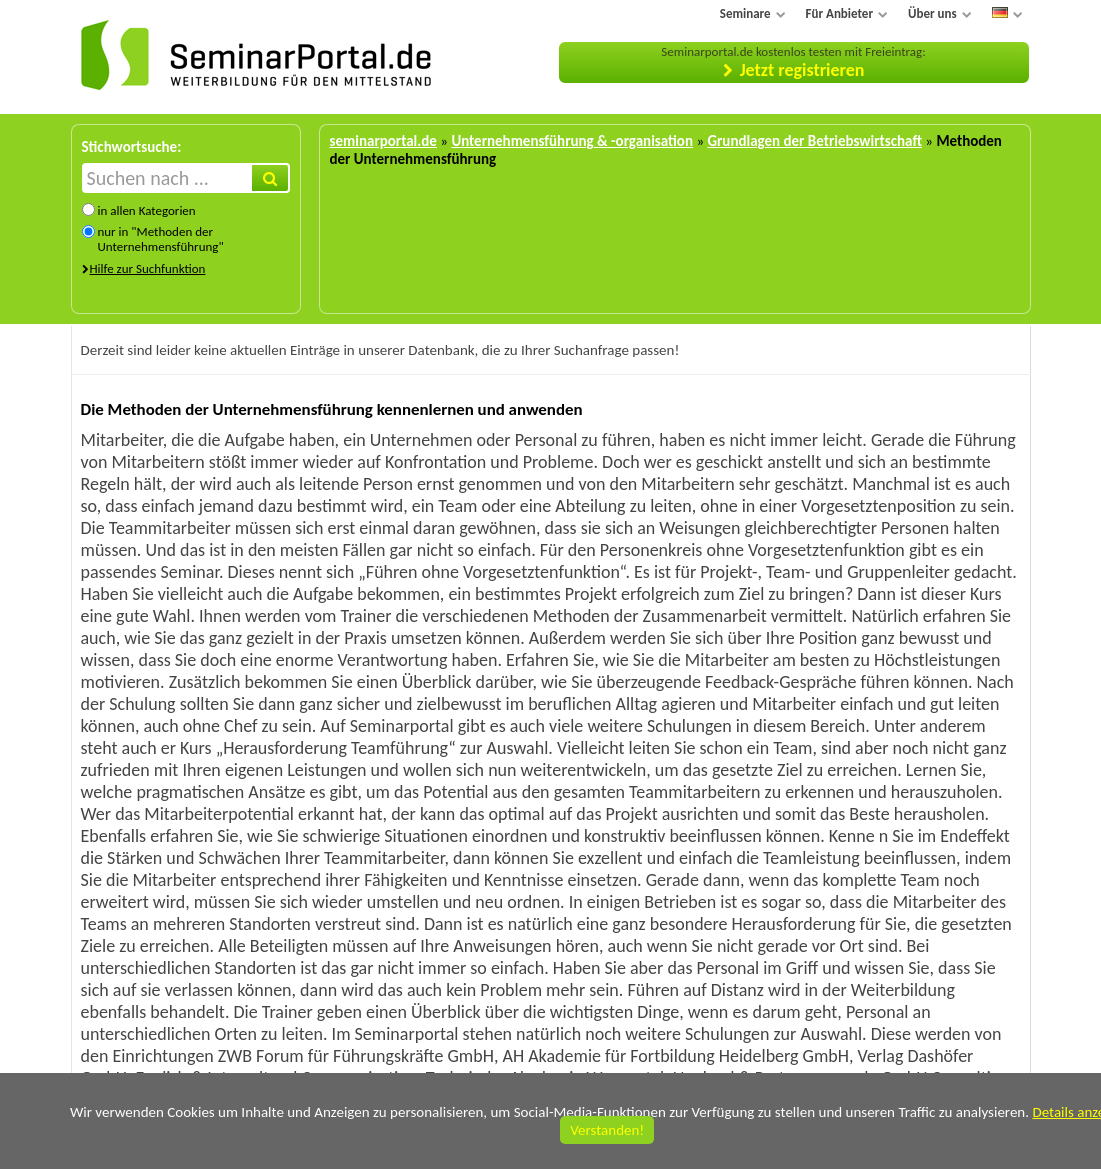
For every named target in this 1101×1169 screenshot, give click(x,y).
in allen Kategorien (146, 210)
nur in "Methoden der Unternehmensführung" (160, 239)
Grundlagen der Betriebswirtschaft (814, 141)
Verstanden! (607, 1130)
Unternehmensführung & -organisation (572, 141)
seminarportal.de (383, 141)
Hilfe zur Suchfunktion (148, 268)
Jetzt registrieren (802, 70)
